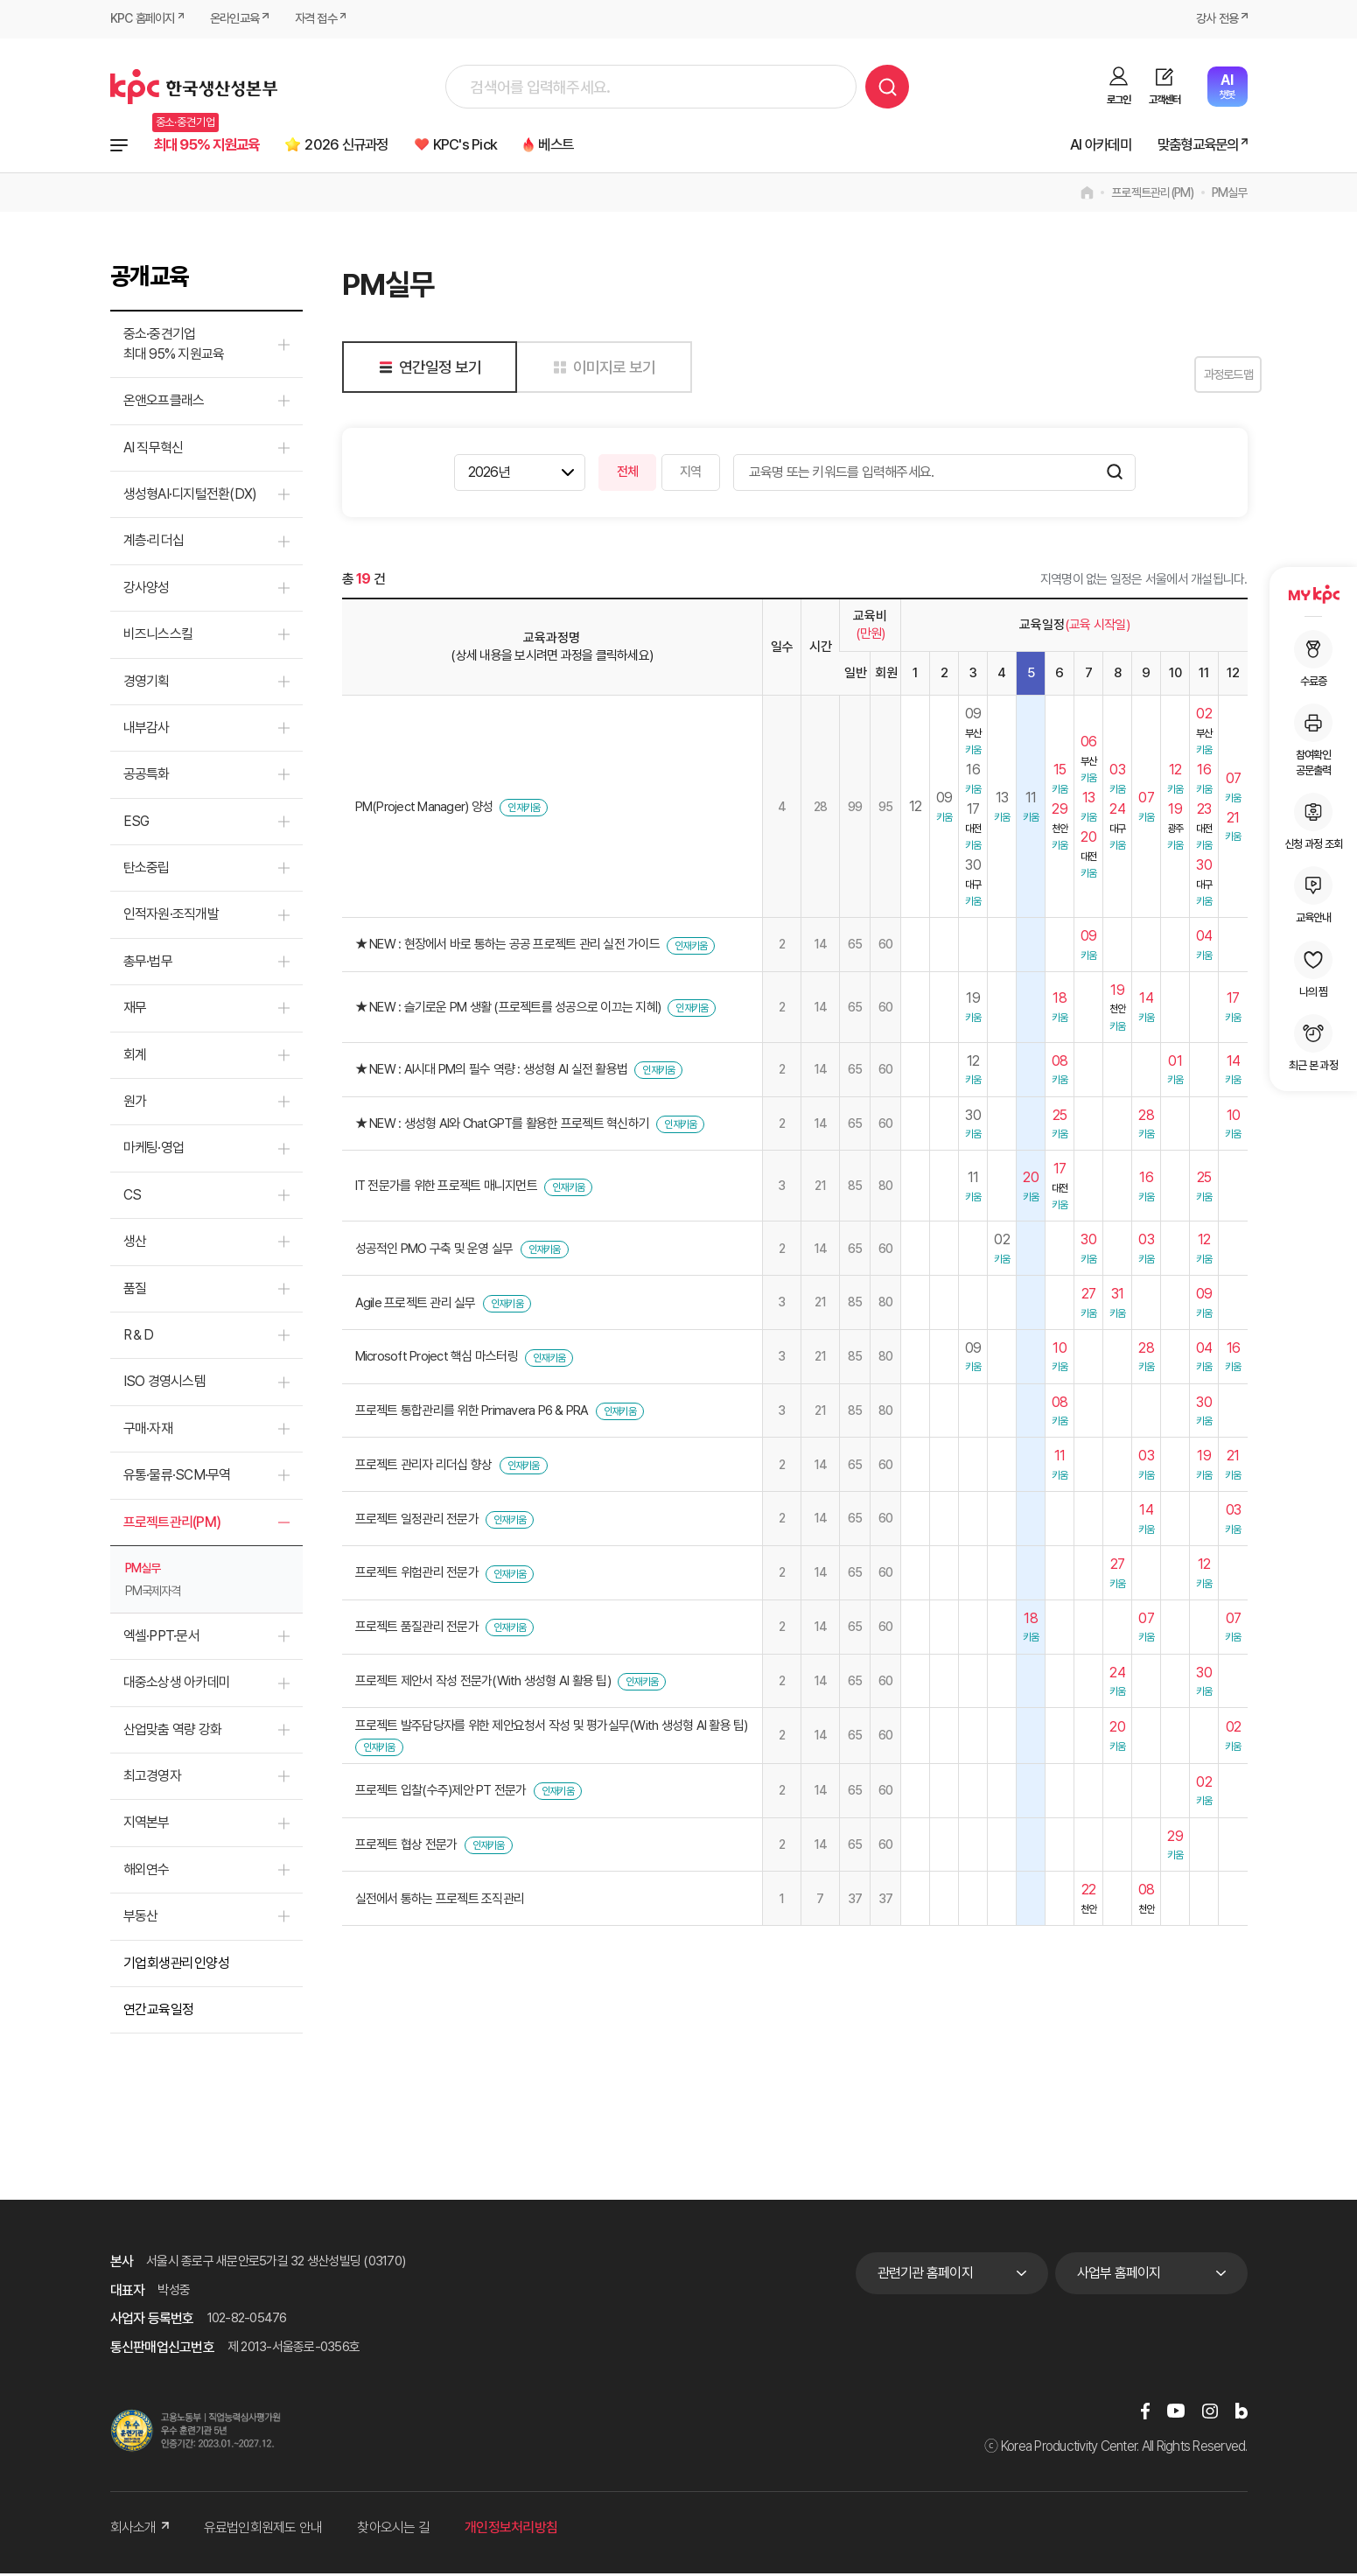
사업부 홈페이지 (1119, 2275)
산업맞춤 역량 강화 (172, 1732)
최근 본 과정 (1313, 1043)
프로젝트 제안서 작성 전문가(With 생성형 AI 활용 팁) (483, 1683)
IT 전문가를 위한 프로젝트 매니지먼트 (446, 1189)
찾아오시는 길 (393, 2531)
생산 (135, 1244)
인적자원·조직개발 (171, 917)
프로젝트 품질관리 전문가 (417, 1629)
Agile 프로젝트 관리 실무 (415, 1305)
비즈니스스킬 (158, 636)
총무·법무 (147, 964)
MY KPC (1313, 594)
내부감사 (146, 730)
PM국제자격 (152, 1593)
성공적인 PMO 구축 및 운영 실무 (434, 1251)
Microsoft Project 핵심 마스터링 (436, 1360)
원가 (135, 1104)
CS (132, 1197)
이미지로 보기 (601, 370)
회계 (135, 1057)
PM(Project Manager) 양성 (424, 809)
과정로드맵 (1203, 377)
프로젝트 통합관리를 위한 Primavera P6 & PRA (472, 1413)
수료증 (1313, 659)
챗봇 (1227, 86)
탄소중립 (146, 870)
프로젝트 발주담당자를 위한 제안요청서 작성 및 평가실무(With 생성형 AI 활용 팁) (551, 1729)
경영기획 (146, 684)
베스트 (602, 146)
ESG (136, 824)
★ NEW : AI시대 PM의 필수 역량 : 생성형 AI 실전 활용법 (491, 1072)
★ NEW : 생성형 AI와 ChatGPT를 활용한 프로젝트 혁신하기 (502, 1126)
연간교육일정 (158, 2012)
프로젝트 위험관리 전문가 (417, 1576)
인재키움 (523, 810)
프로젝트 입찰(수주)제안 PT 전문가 (441, 1793)
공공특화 (146, 777)
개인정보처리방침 (511, 2531)
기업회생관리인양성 (176, 1965)
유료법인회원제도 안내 (263, 2531)
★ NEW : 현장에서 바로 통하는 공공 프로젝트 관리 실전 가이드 (507, 948)
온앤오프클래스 (164, 403)
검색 (887, 86)
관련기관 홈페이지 (925, 2275)
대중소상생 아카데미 (177, 1685)
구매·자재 (147, 1431)
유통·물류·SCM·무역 (177, 1477)
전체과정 (119, 146)
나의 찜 (1313, 969)
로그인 (1119, 100)
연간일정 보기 (427, 370)
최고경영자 (152, 1778)
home (1087, 196)
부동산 (140, 1918)
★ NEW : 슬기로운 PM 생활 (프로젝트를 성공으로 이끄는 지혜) (508, 1010)
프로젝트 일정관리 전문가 (417, 1522)
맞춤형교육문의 (1191, 146)
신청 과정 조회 (1313, 821)
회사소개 (139, 2531)
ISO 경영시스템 (164, 1384)
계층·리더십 (154, 544)
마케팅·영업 (154, 1151)
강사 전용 (1214, 19)
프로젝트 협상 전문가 (406, 1847)
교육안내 (1313, 895)
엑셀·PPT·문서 (161, 1638)
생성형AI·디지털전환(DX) (190, 496)
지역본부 (146, 1825)
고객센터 (1165, 100)
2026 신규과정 (370, 146)
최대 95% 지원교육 (215, 146)
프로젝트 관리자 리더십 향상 (424, 1467)
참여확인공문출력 (1313, 740)
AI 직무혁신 (153, 450)
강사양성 (146, 590)
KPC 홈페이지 (144, 19)
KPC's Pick (502, 146)
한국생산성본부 (193, 86)
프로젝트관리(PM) (1152, 196)
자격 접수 (327, 19)
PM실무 (1230, 196)
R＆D (138, 1337)
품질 (135, 1291)
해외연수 (146, 1872)
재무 (135, 1010)
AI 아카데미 (1082, 146)
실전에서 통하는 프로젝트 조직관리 (440, 1901)
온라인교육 (242, 19)
